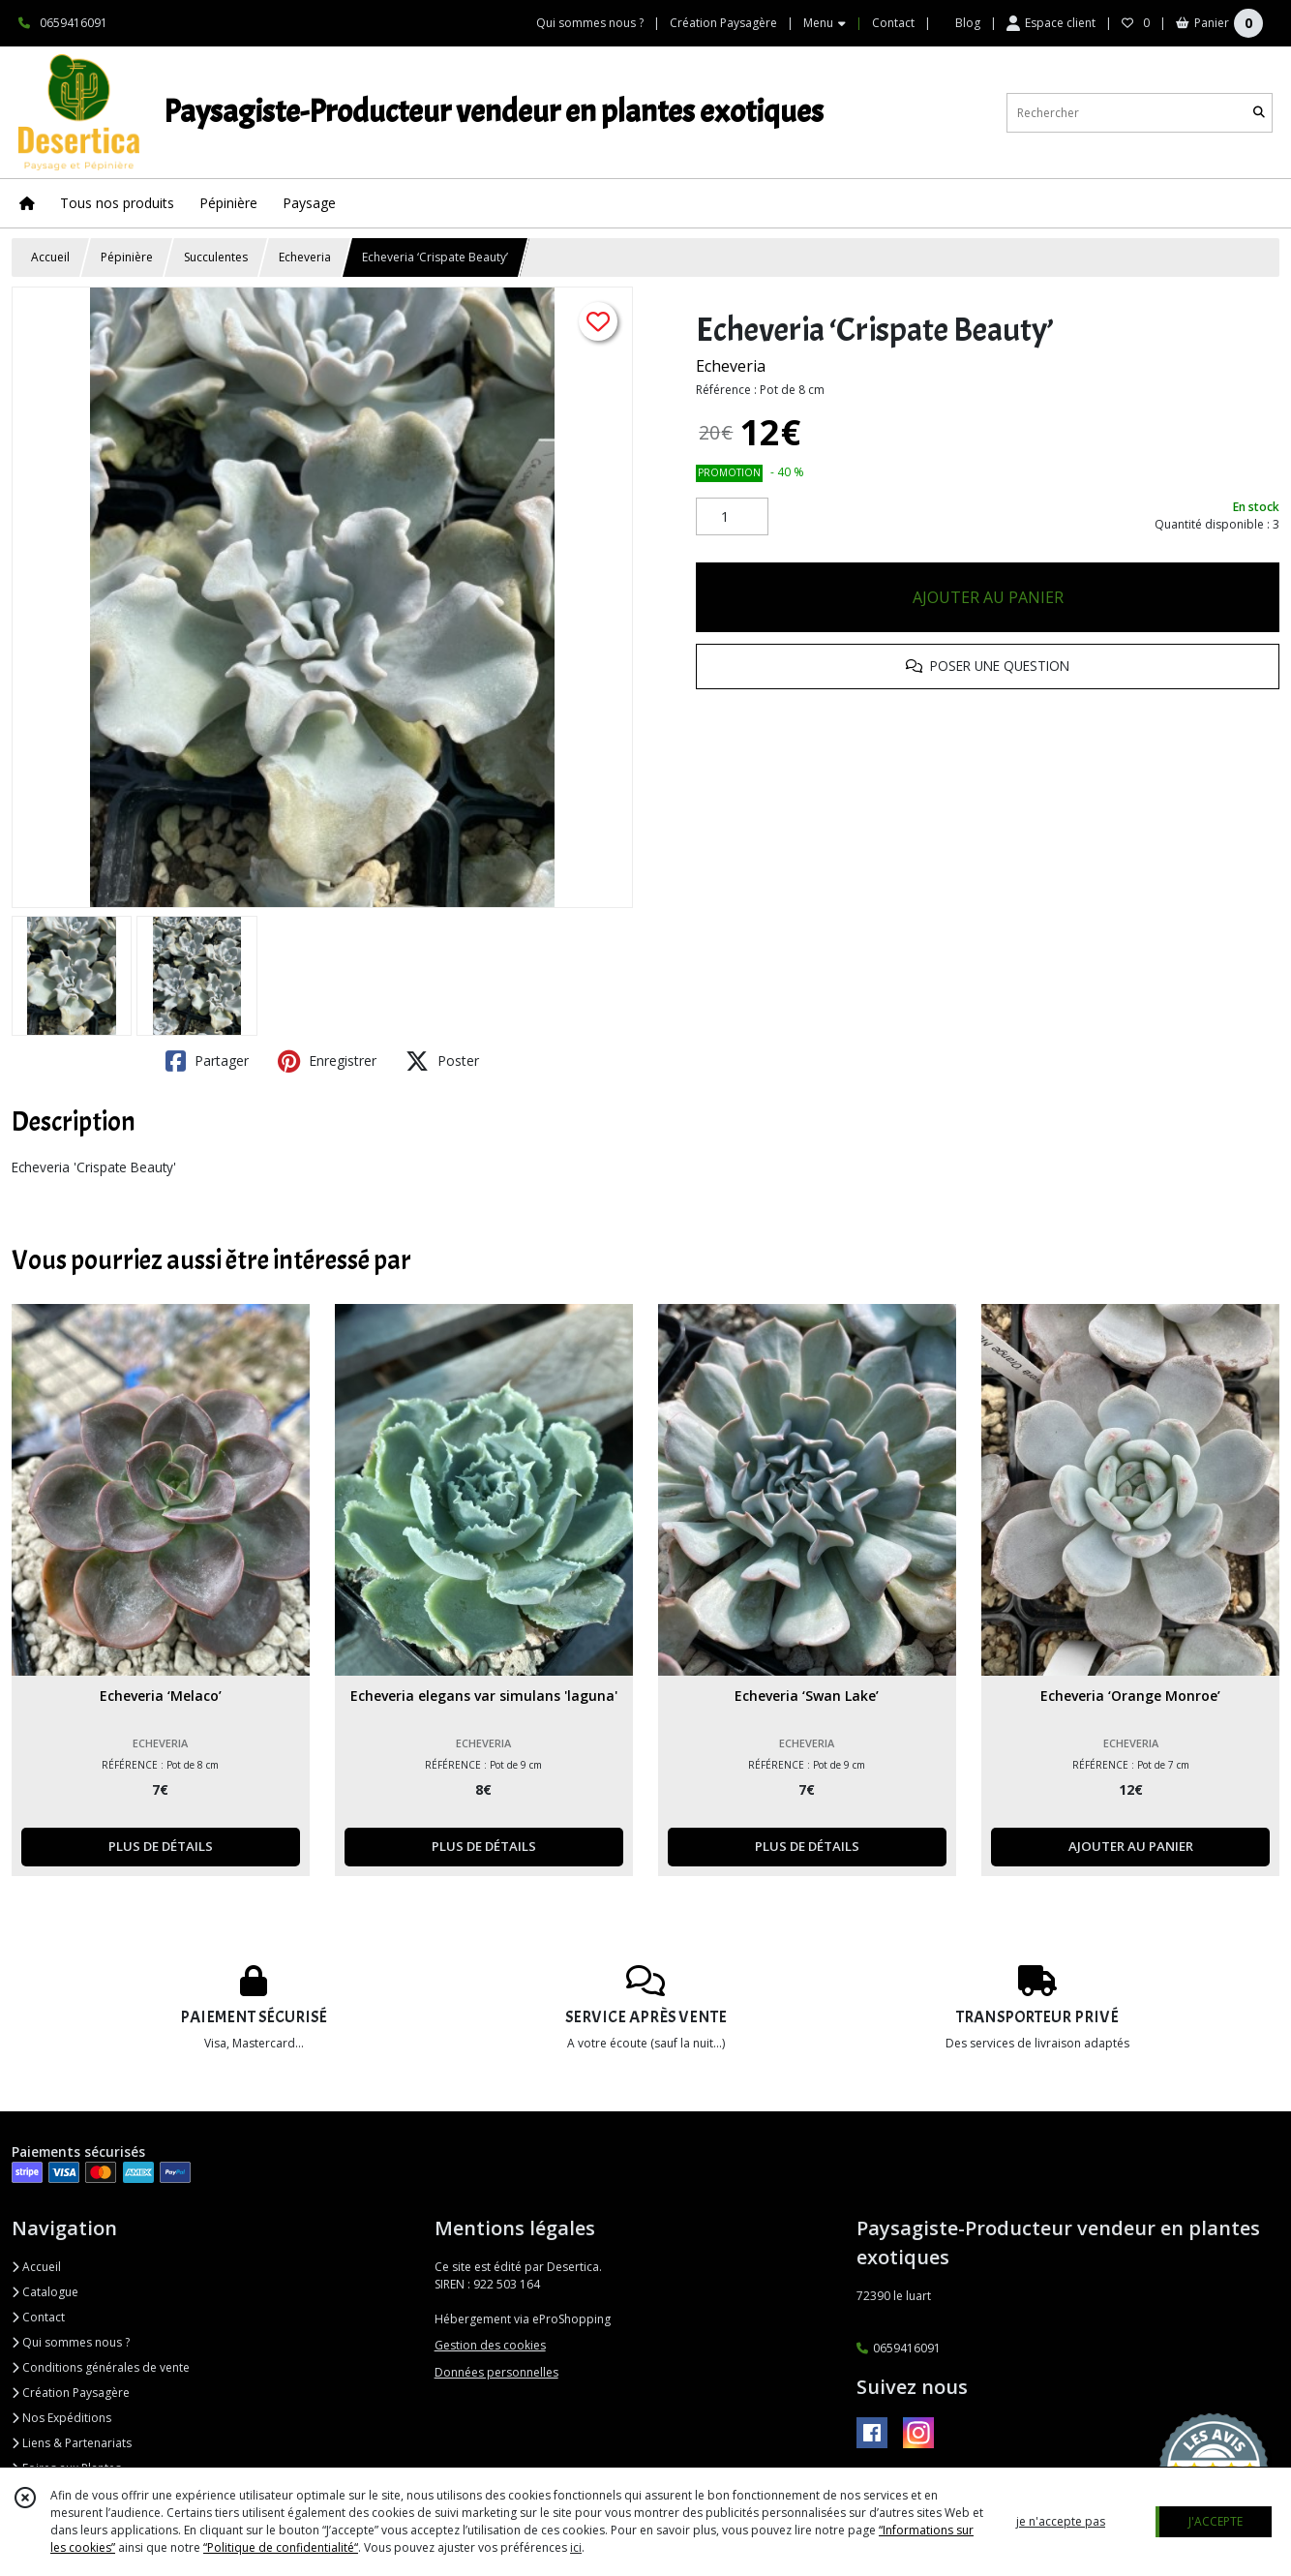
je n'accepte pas (1060, 2521)
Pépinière (127, 257)
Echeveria (305, 257)
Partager (207, 1061)
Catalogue (45, 2292)
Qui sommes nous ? (71, 2342)
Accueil (50, 257)
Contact (893, 23)
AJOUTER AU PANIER (988, 597)
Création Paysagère (71, 2392)
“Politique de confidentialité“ (280, 2547)
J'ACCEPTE (1215, 2521)
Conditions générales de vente (101, 2367)
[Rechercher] (1259, 113)
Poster (442, 1061)
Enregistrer (327, 1061)
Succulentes (216, 257)
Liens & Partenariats (72, 2443)
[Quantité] (732, 517)
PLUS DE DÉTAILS (160, 1846)
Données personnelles (496, 2372)
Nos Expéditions (61, 2417)
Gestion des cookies (490, 2345)
